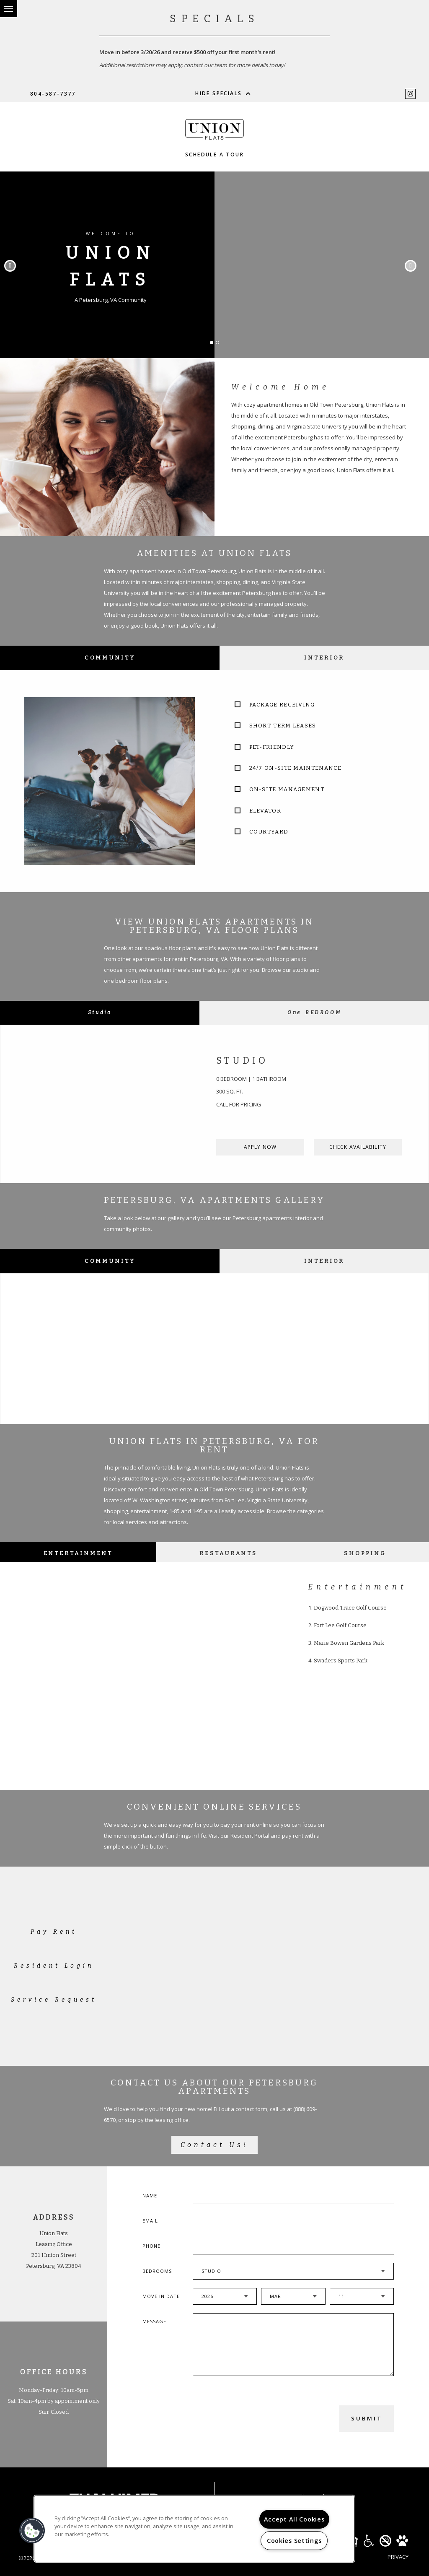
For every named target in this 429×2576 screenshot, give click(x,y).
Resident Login (54, 1965)
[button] (32, 2530)
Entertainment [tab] (78, 1553)
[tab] (99, 1013)
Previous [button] (10, 266)
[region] (194, 2529)
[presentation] (238, 2418)
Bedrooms (157, 2271)
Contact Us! (214, 2145)
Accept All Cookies (294, 2519)
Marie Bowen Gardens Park (349, 1643)
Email (150, 2221)
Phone (151, 2246)
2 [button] (220, 345)
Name (149, 2195)
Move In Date (161, 2296)
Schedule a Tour (214, 154)
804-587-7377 (53, 93)
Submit (366, 2418)
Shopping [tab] (364, 1553)
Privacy (398, 2556)
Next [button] (410, 266)
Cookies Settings (294, 2541)
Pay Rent (54, 1931)
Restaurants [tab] (228, 1553)
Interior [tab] (324, 657)
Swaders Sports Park (340, 1660)
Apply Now (260, 1146)
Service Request (54, 1999)
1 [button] (214, 345)
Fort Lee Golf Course (340, 1625)
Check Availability (358, 1146)
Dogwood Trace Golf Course (350, 1608)
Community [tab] (110, 657)
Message (154, 2321)
